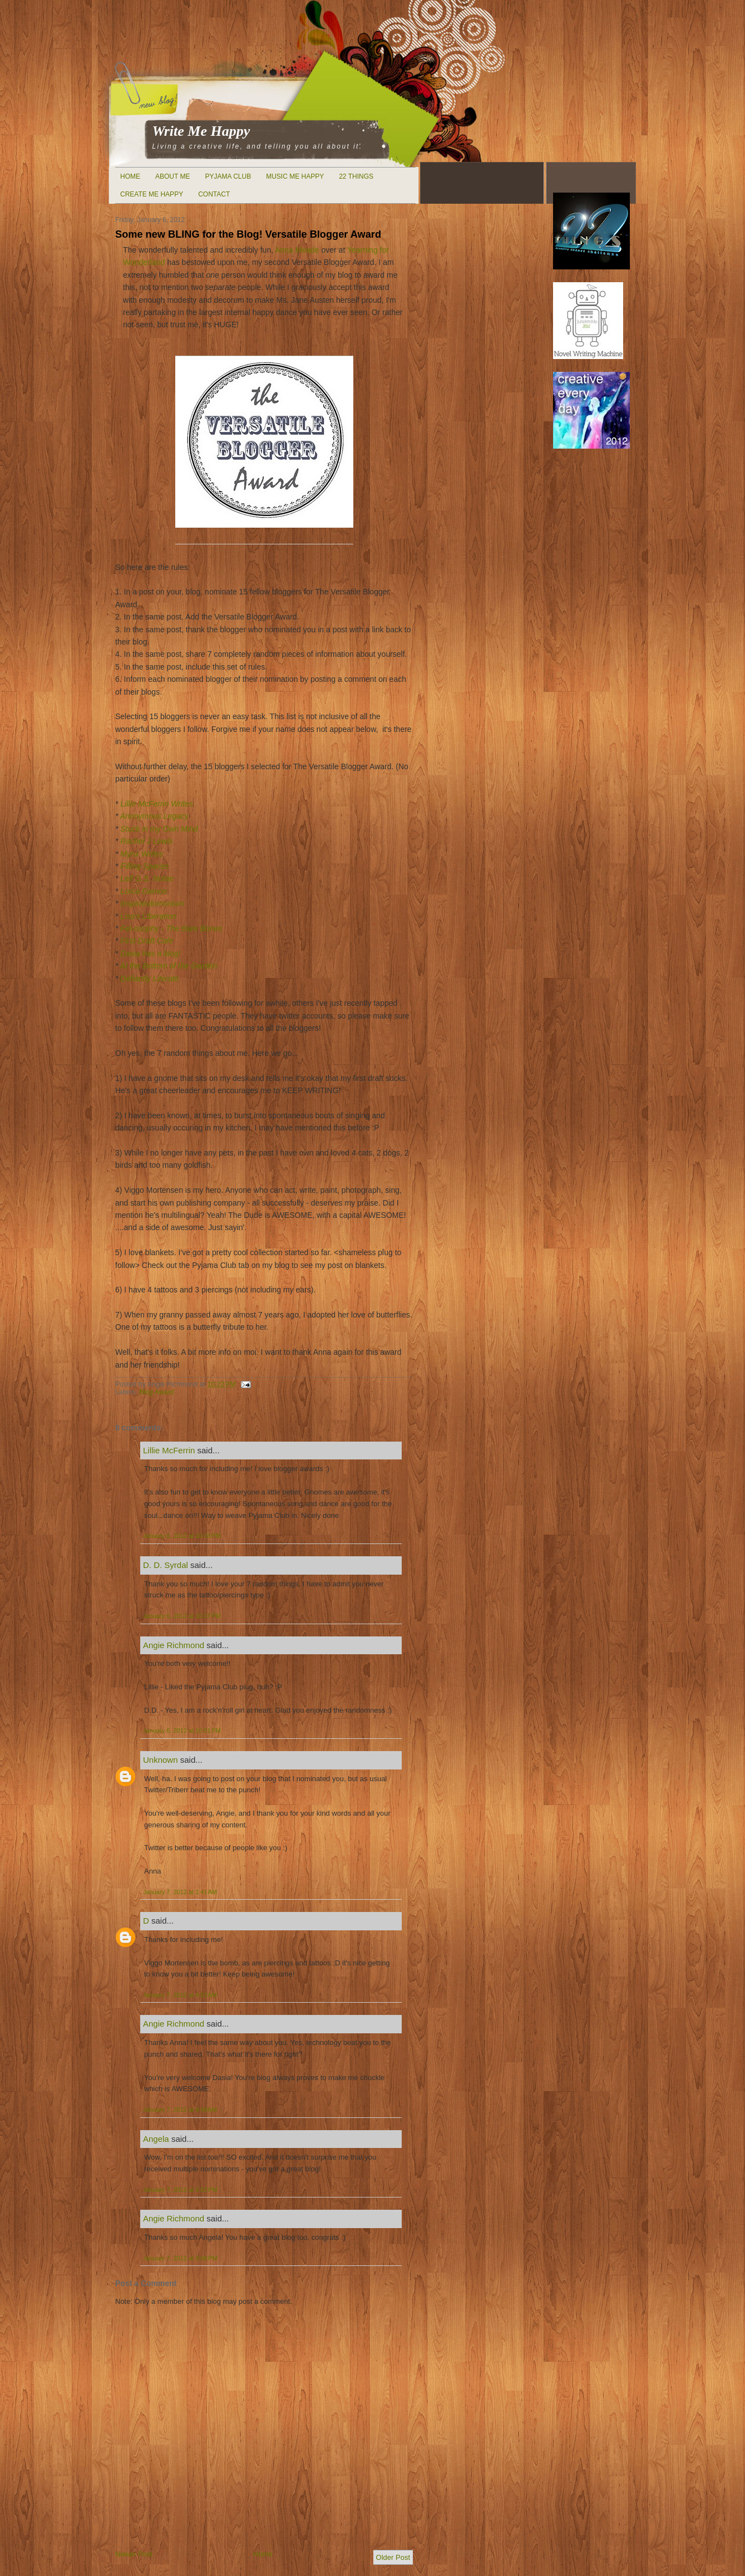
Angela (156, 2139)
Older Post (393, 2557)
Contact (214, 194)
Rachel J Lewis (146, 841)
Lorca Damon (142, 891)
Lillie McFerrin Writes (156, 803)
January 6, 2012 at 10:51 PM (182, 1730)
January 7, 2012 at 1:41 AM (180, 1892)
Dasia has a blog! (150, 953)
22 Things (356, 176)
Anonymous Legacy (154, 816)
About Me (172, 176)
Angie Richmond (173, 1645)
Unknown (160, 1759)
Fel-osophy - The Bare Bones (171, 928)
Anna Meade (297, 249)
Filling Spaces (144, 866)
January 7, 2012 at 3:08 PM (180, 2258)
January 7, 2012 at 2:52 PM (180, 2189)
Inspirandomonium (152, 903)
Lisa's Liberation (148, 916)
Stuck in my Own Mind (159, 828)
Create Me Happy (151, 194)
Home (130, 176)
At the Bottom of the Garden (168, 965)
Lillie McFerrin (169, 1450)
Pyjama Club (228, 176)
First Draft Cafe (146, 940)
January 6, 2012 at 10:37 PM (182, 1616)
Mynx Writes (141, 853)
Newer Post (133, 2554)
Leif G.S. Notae (147, 878)
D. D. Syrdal (165, 1565)
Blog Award (156, 1392)
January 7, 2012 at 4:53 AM (180, 1995)
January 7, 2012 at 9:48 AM (180, 2109)
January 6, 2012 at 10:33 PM (182, 1535)
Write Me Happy (201, 131)
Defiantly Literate (149, 978)
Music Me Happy (295, 176)
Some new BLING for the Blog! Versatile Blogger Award (248, 234)
